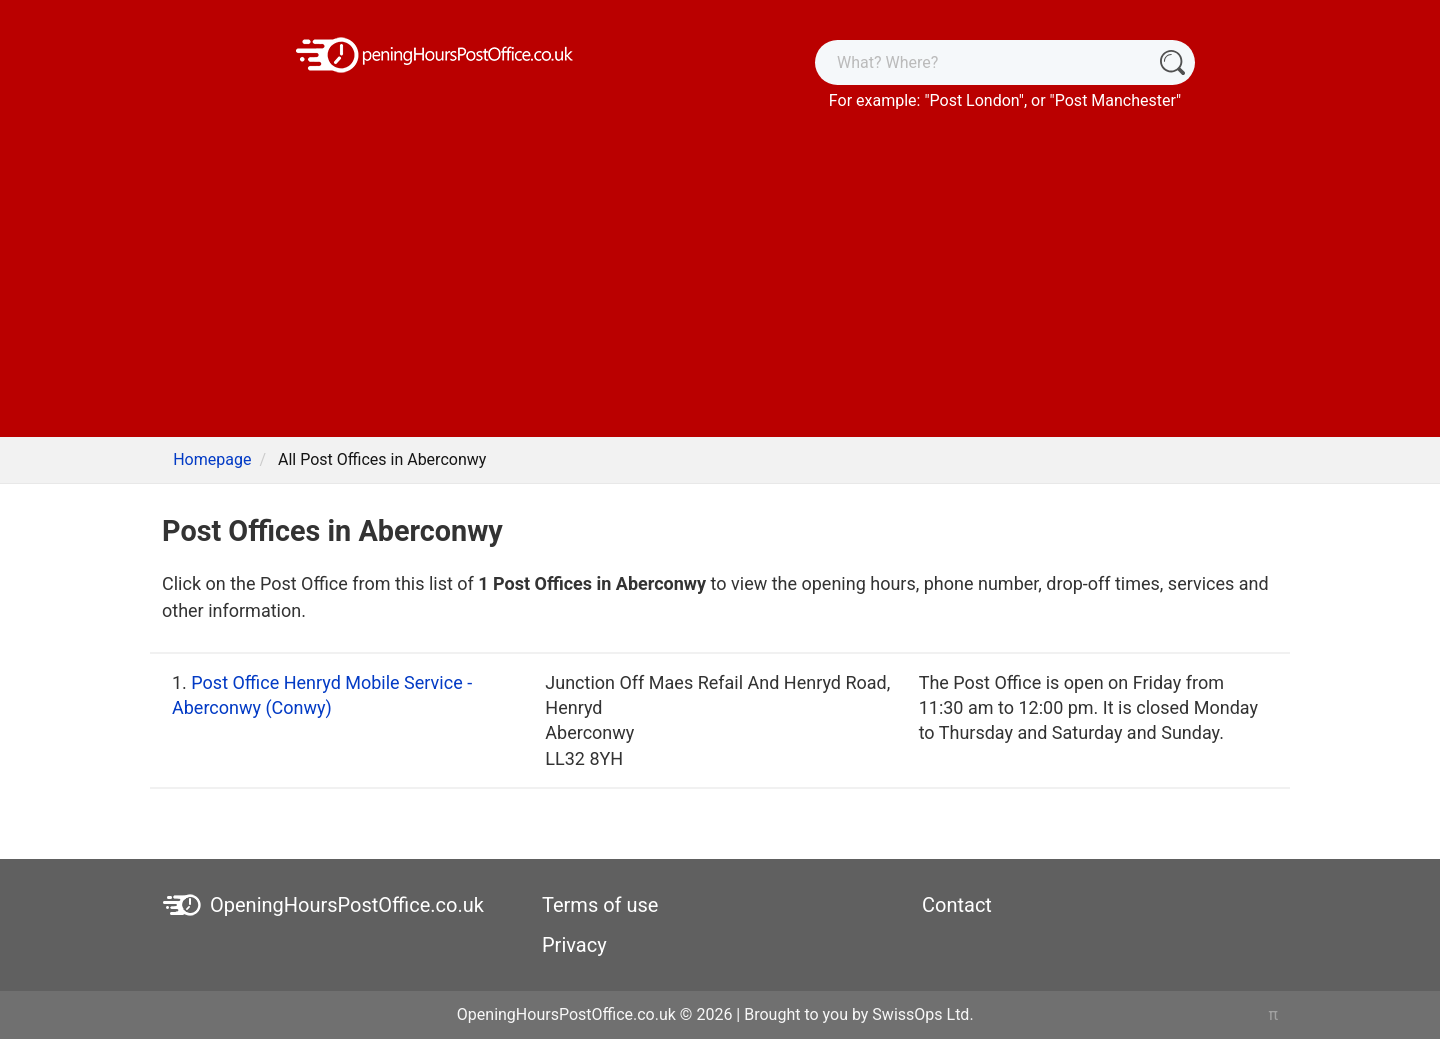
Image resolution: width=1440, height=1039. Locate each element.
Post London (974, 100)
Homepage (212, 459)
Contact (957, 905)
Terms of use (600, 905)
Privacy (574, 945)
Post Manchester (1115, 100)
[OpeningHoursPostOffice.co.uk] (435, 53)
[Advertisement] (720, 287)
